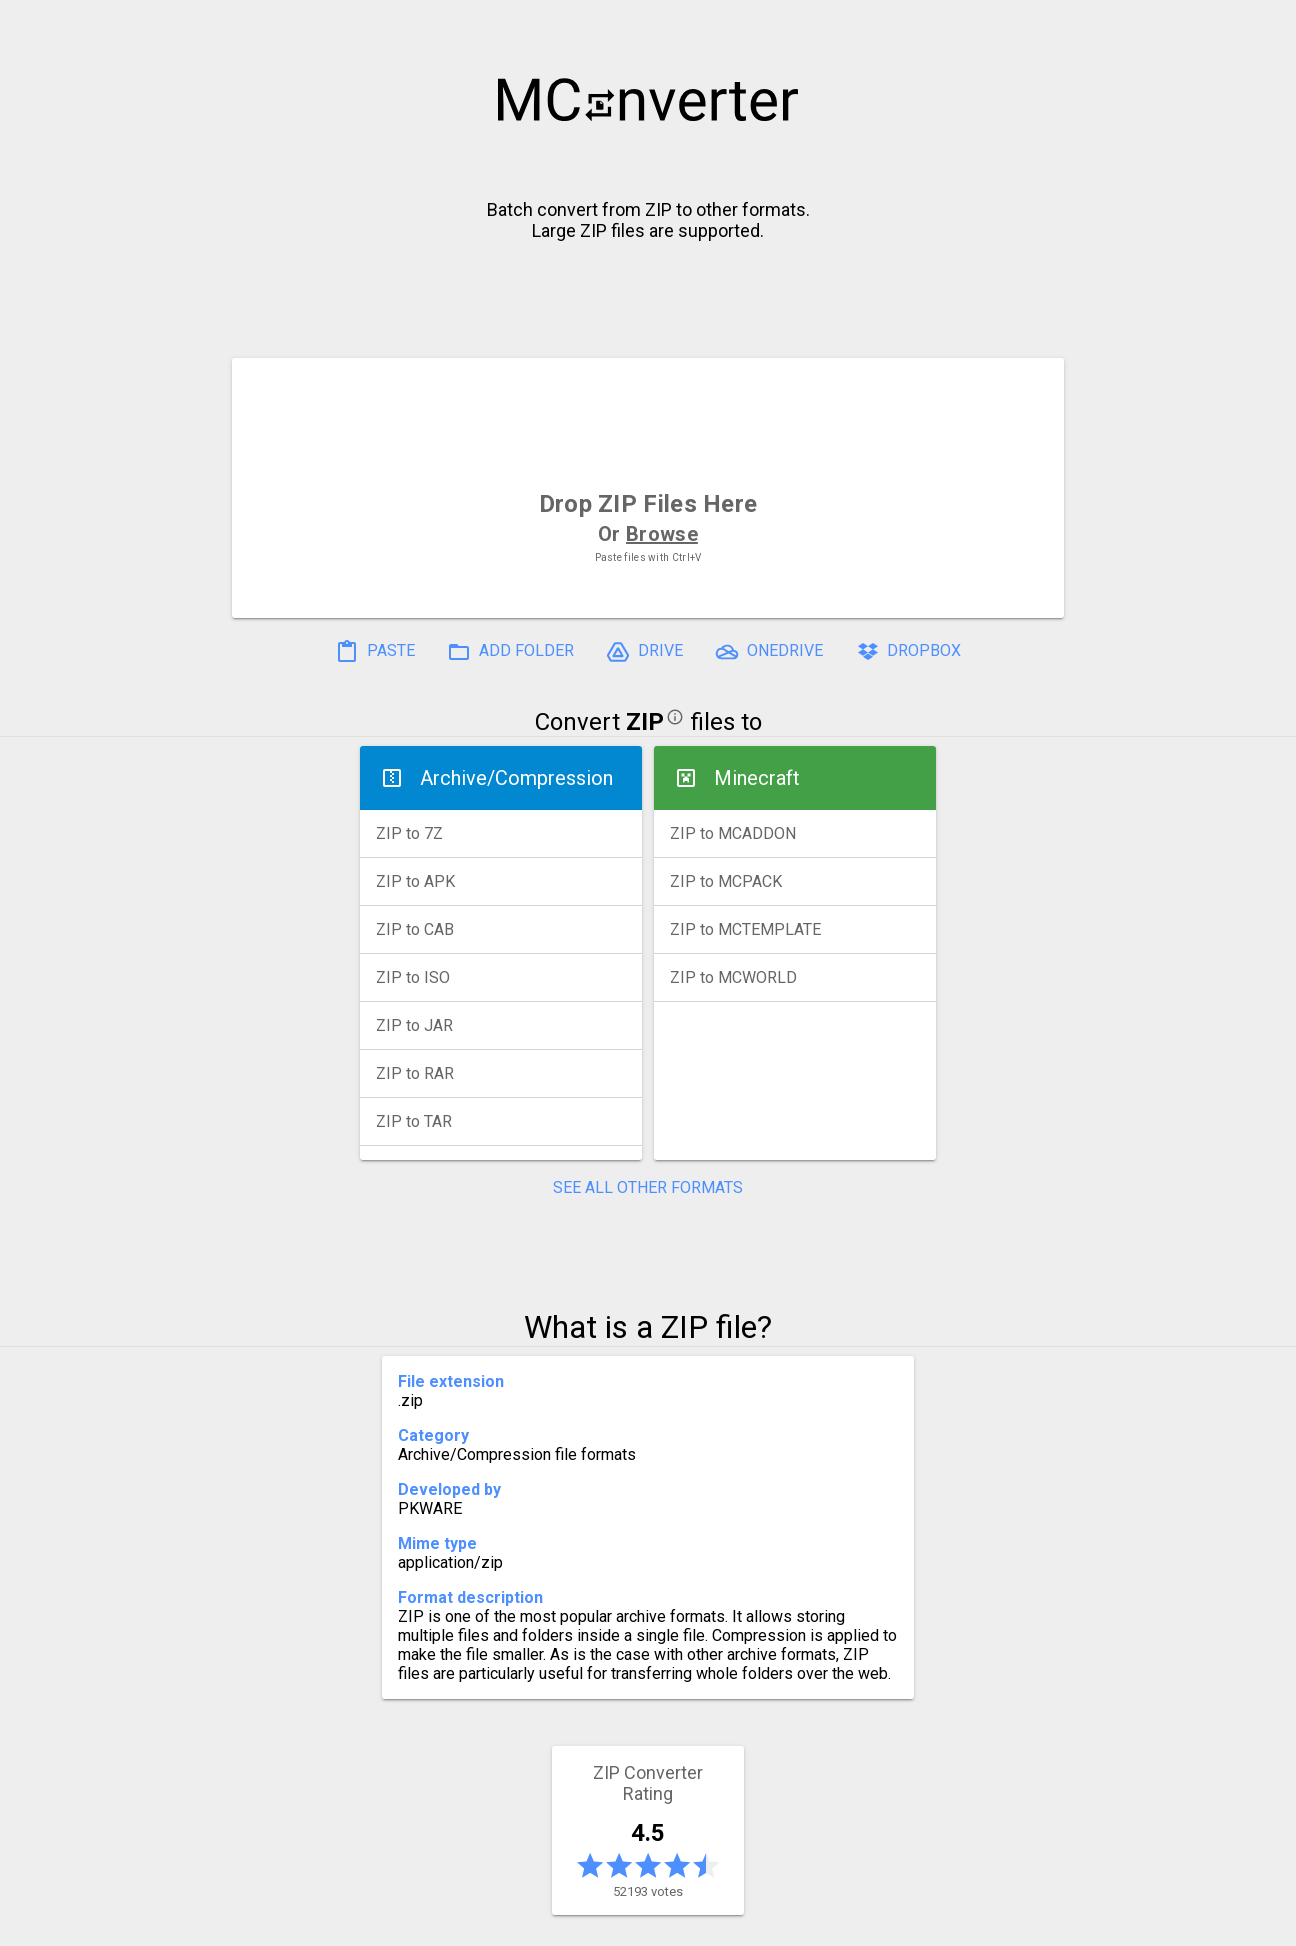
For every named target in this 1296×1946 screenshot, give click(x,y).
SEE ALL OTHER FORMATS (648, 1187)
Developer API (809, 1922)
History (303, 1922)
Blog (706, 1922)
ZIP (645, 722)
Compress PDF (603, 1922)
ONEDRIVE (769, 652)
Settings (396, 1922)
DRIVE (644, 652)
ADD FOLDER (510, 652)
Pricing (488, 1922)
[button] (1262, 26)
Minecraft (757, 778)
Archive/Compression (516, 778)
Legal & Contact (959, 1922)
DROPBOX (908, 652)
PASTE (375, 652)
